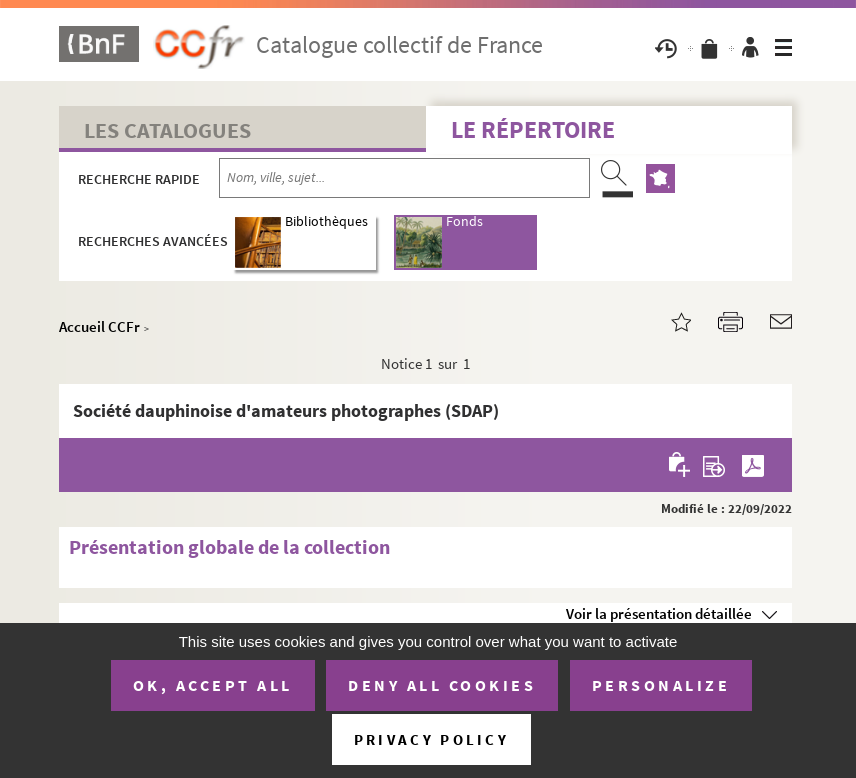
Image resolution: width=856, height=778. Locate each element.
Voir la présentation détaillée (659, 613)
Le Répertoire (533, 129)
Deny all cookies (442, 685)
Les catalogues (167, 130)
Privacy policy (431, 739)
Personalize (661, 685)
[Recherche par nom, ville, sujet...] (404, 178)
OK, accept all (213, 685)
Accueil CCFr (99, 326)
